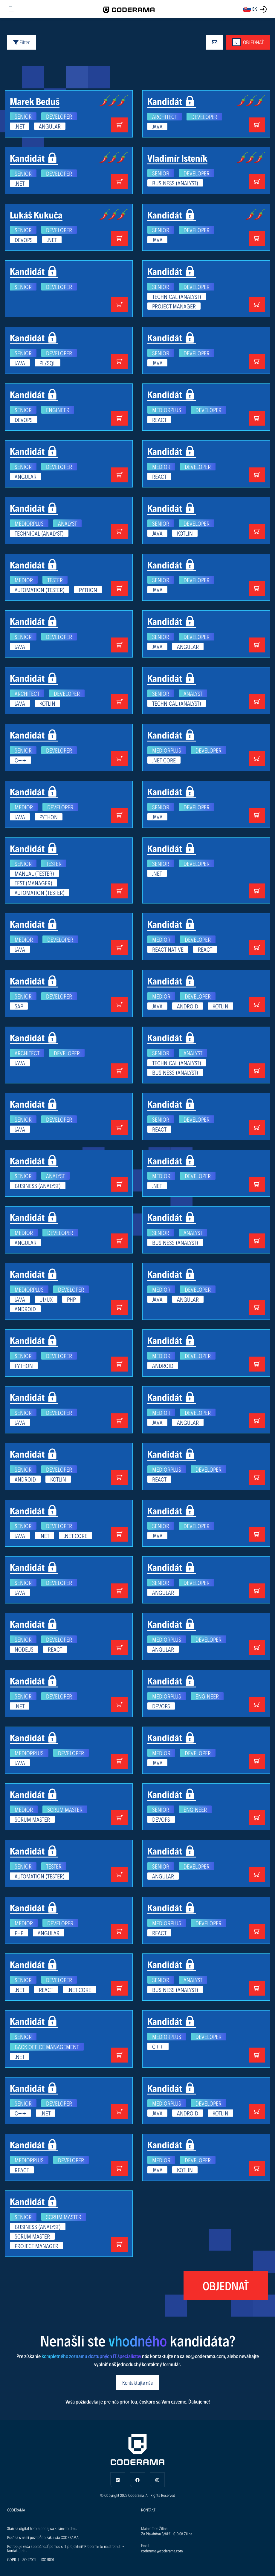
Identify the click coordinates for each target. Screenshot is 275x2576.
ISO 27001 (29, 2559)
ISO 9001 (47, 2559)
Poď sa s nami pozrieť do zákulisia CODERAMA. (43, 2537)
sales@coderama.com (202, 2356)
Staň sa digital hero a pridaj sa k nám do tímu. (42, 2528)
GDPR (11, 2559)
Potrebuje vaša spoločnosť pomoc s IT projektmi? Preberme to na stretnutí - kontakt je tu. (66, 2548)
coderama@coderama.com (162, 2550)
